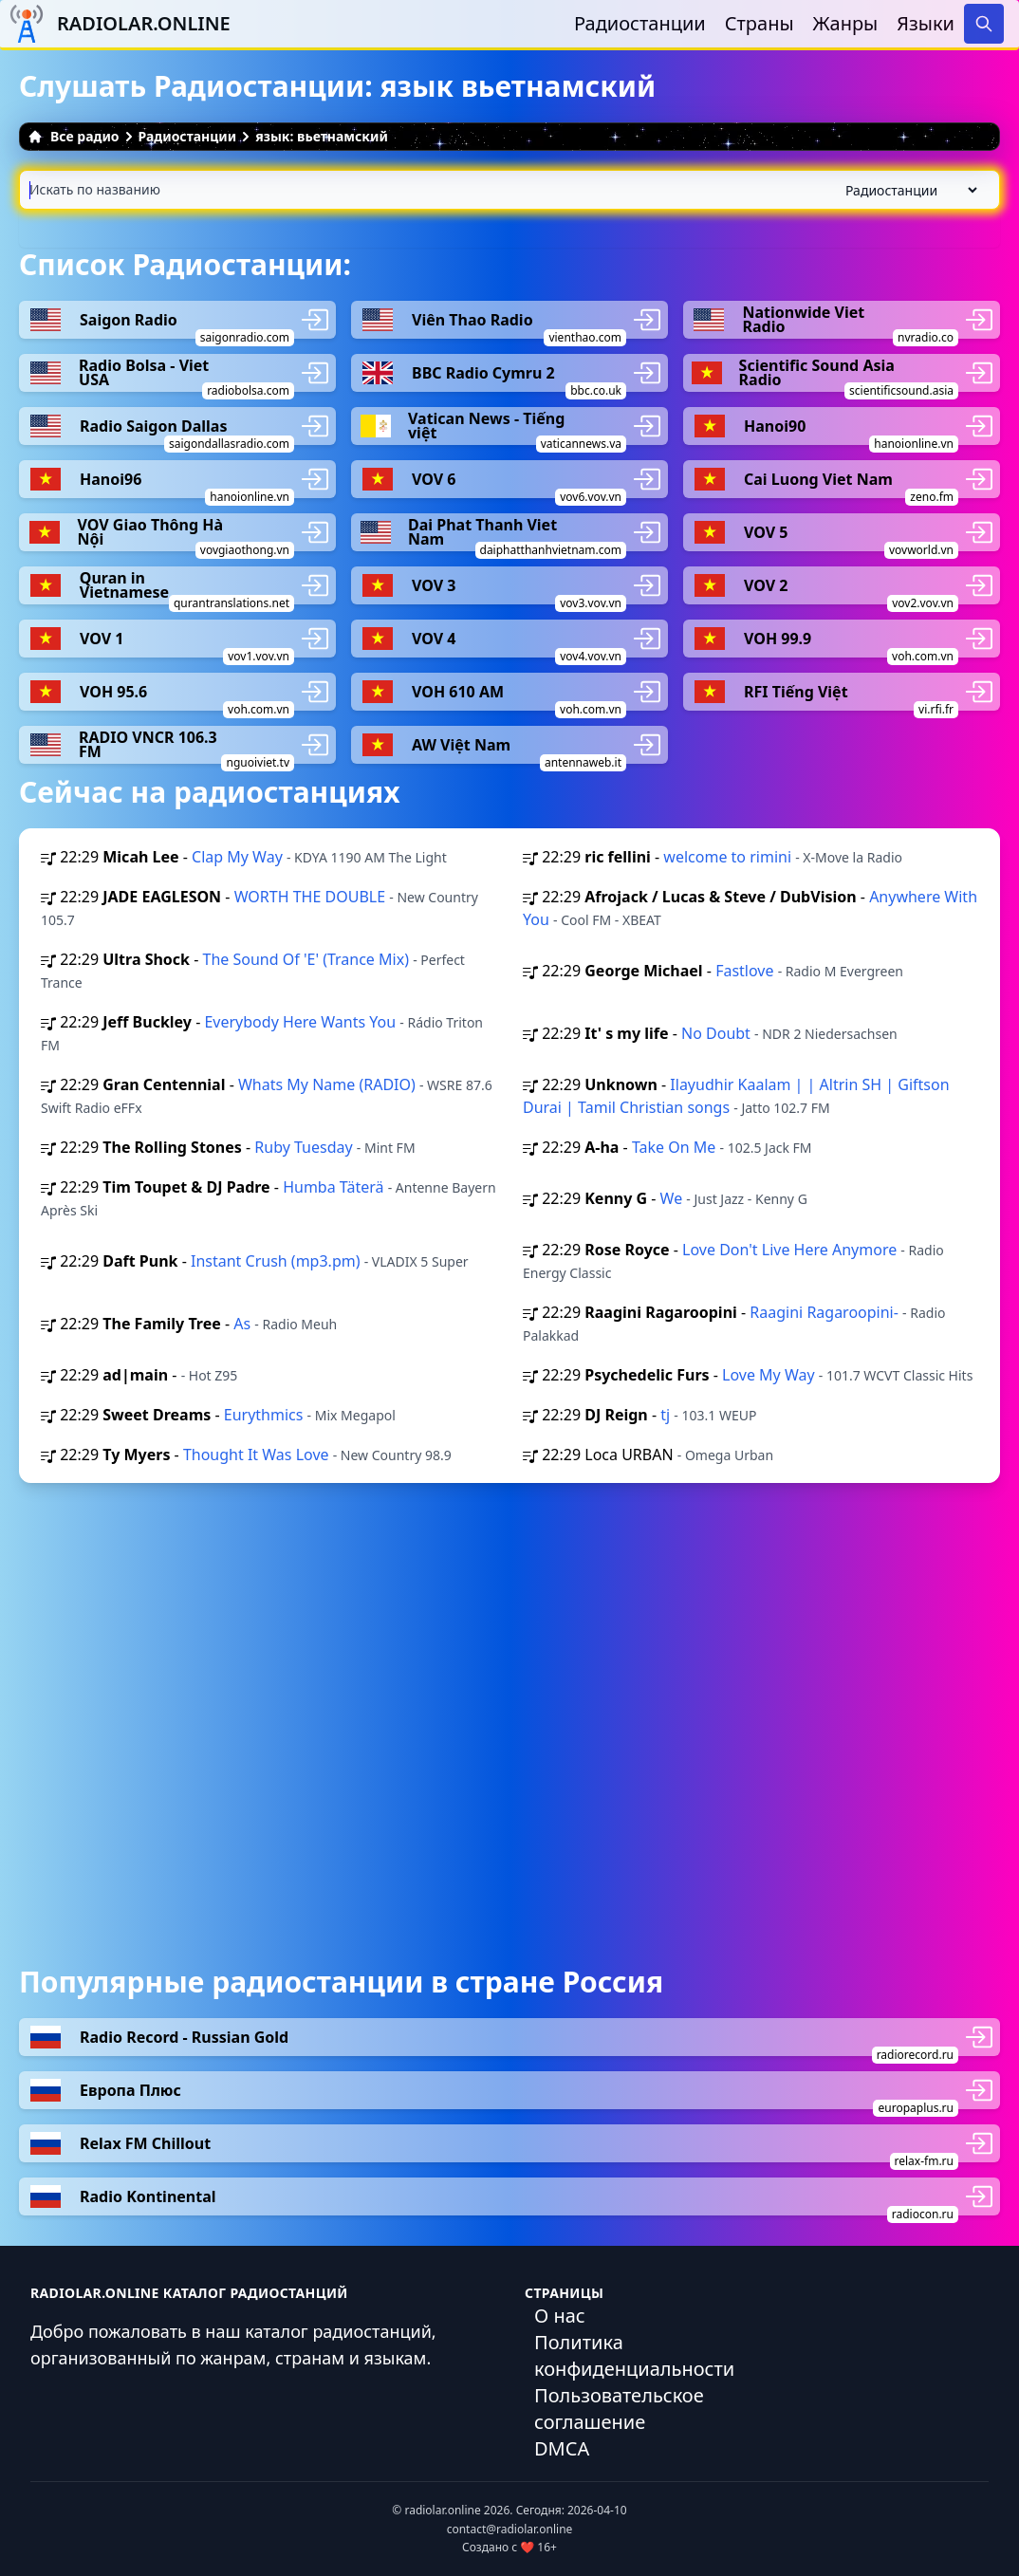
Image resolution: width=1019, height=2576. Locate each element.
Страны (759, 23)
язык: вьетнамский (321, 136)
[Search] (984, 24)
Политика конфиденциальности (634, 2355)
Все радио (74, 136)
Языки (925, 23)
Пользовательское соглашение (619, 2408)
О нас (559, 2315)
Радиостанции (640, 23)
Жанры (846, 23)
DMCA (561, 2448)
